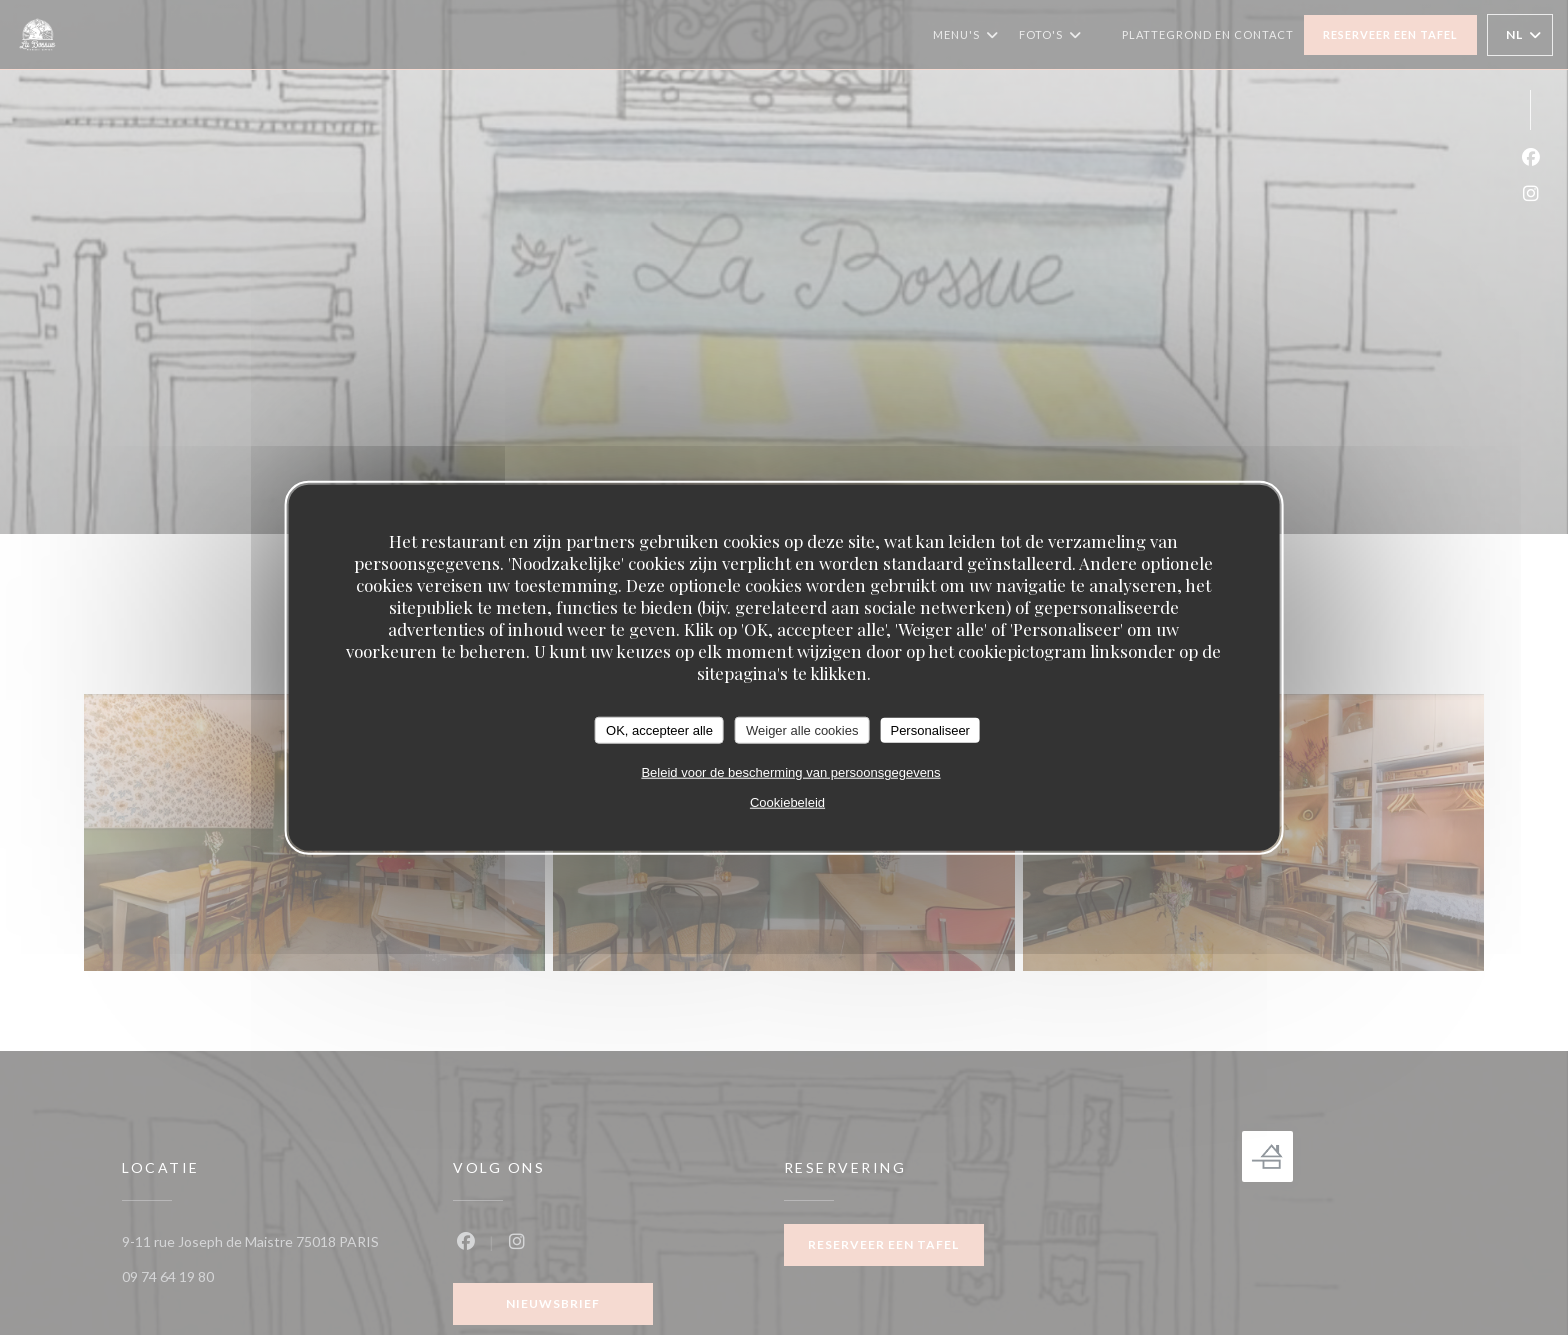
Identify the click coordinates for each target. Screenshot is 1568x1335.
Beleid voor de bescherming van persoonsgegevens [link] (790, 772)
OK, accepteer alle (659, 729)
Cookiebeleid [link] (787, 802)
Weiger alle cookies (802, 729)
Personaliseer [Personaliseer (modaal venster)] (930, 729)
